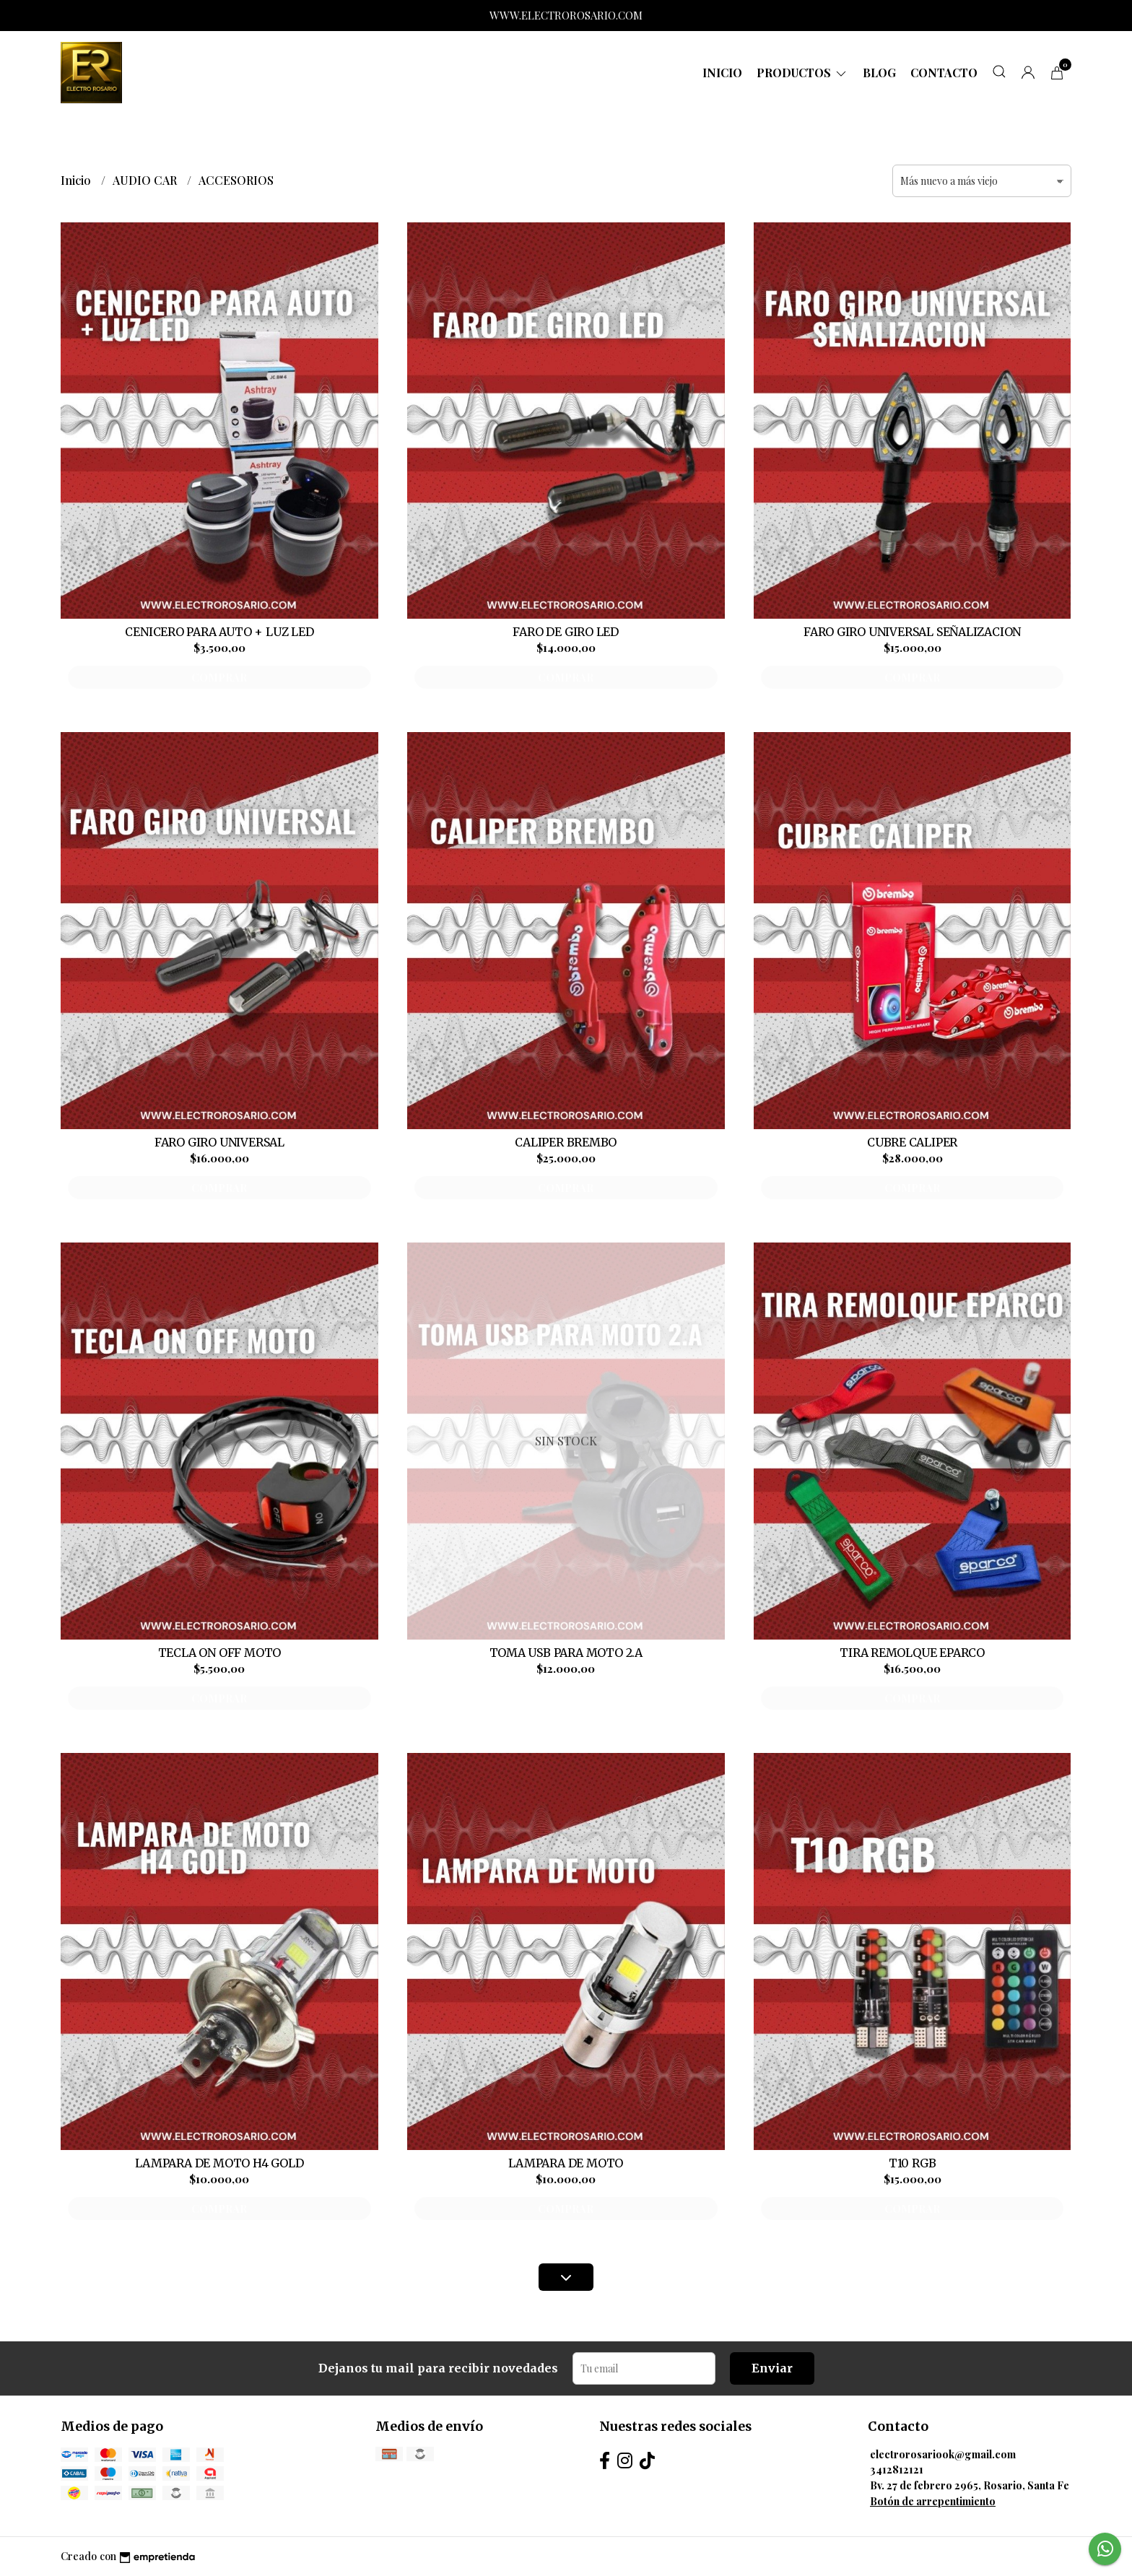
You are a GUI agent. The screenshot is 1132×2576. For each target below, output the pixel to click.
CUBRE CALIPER (912, 1142)
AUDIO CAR (146, 180)
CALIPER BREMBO (566, 1142)
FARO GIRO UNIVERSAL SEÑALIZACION (912, 632)
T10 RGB (912, 2163)
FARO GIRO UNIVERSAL (219, 1142)
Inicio (722, 72)
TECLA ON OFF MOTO (219, 1652)
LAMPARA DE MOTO (565, 2163)
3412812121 (896, 2469)
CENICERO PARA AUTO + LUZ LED (219, 632)
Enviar (772, 2368)
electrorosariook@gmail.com (943, 2454)
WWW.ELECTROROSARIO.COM (566, 15)
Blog (879, 72)
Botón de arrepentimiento (933, 2501)
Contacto (944, 72)
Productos (802, 72)
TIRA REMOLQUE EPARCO (912, 1652)
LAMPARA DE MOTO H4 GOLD (219, 2163)
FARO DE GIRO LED (566, 632)
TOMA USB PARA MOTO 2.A (566, 1652)
